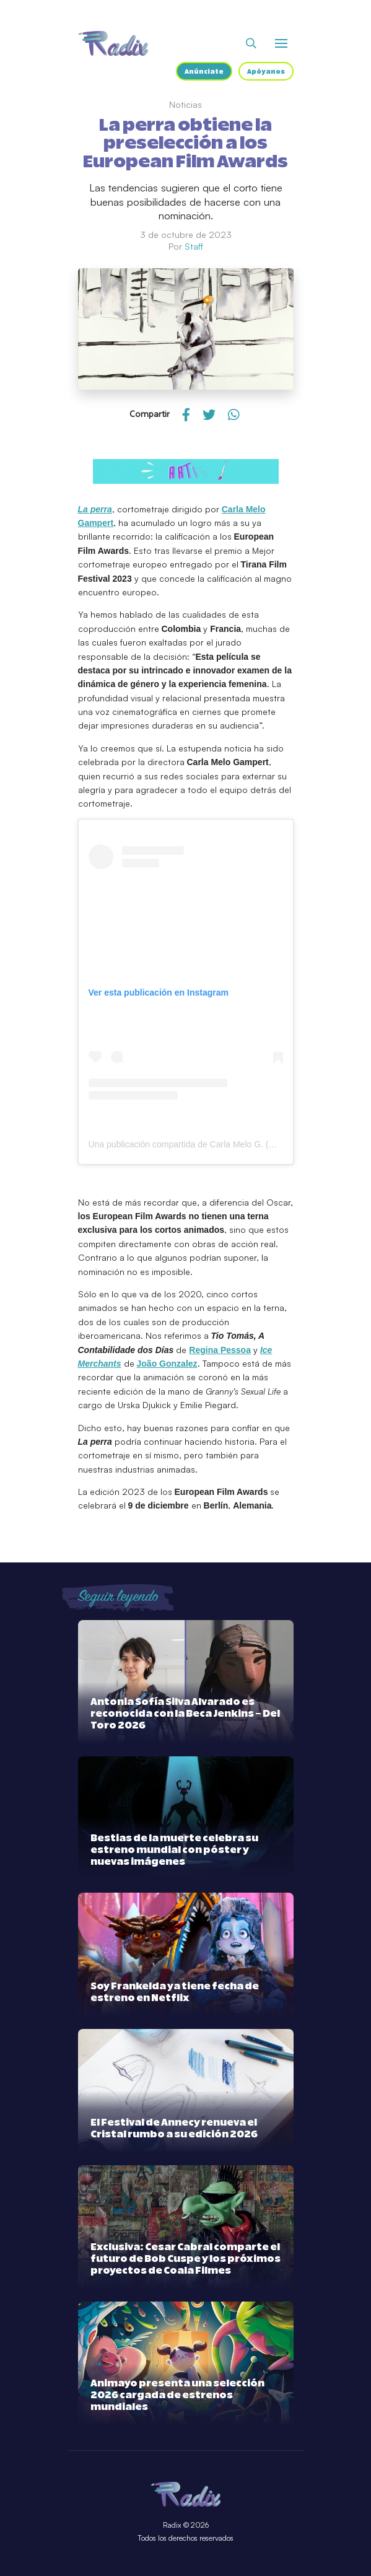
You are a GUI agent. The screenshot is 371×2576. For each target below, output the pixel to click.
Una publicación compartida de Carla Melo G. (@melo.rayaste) (209, 1144)
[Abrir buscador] (251, 43)
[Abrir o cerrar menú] (281, 43)
